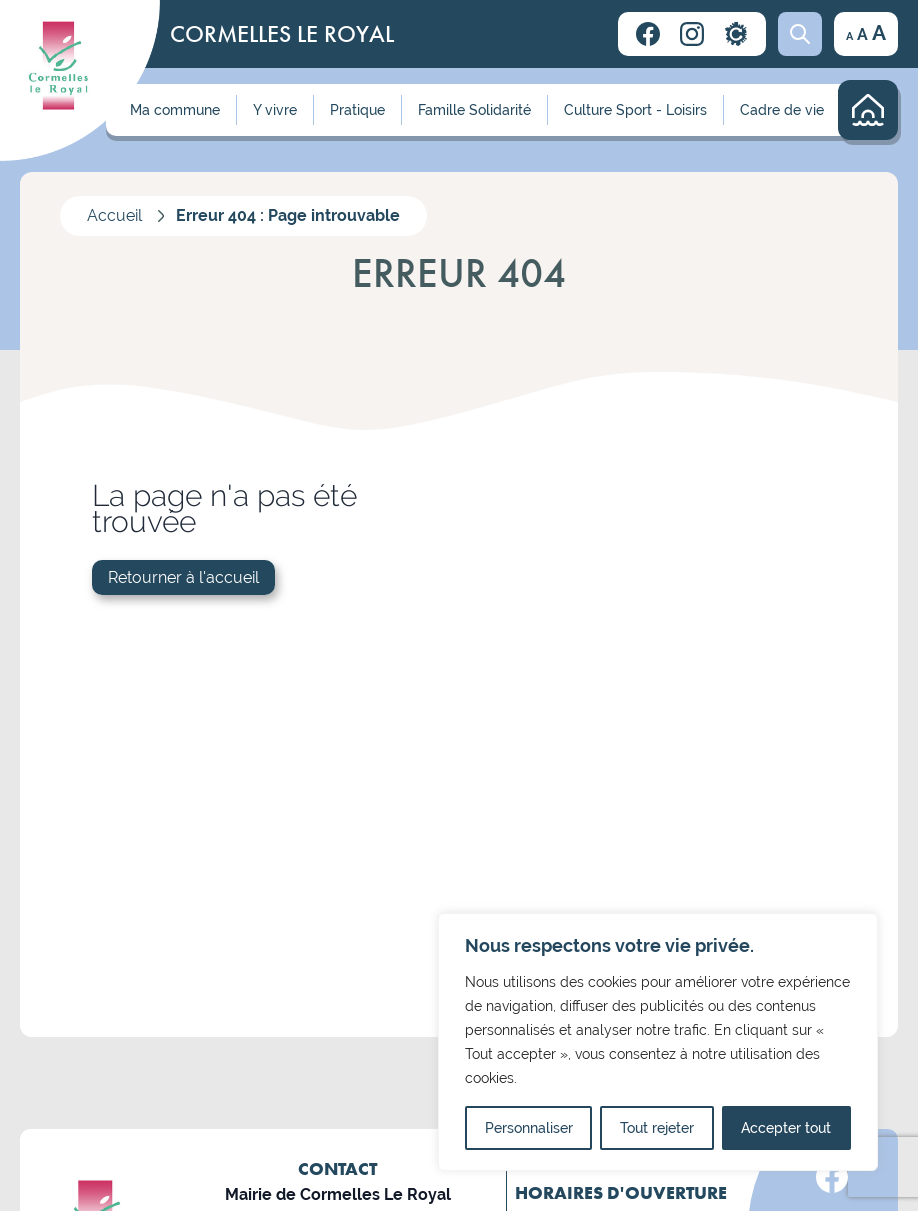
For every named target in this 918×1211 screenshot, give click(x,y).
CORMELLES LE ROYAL (282, 33)
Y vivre (275, 110)
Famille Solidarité (474, 110)
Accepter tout (786, 1128)
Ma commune (175, 110)
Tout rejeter (657, 1128)
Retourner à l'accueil (183, 577)
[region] (658, 1042)
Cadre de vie (782, 110)
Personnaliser (529, 1128)
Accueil (114, 215)
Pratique (357, 110)
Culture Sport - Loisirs (635, 110)
